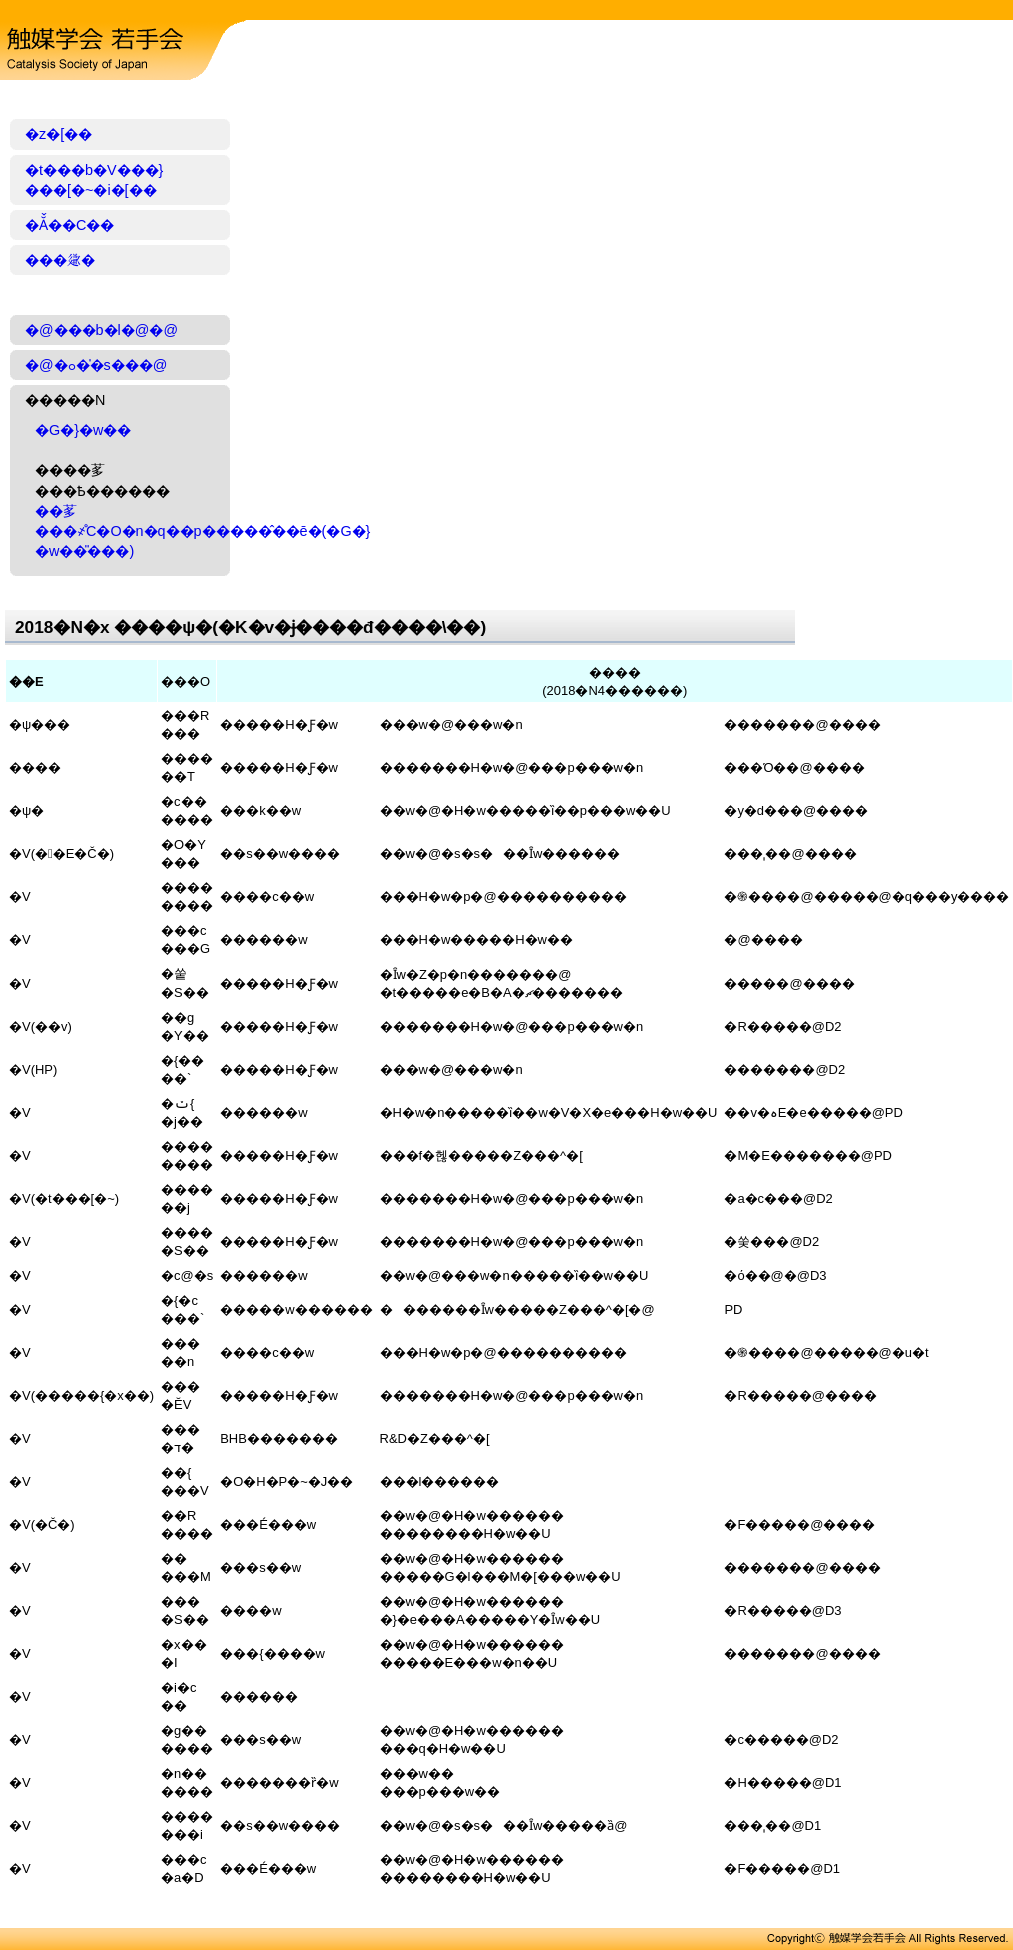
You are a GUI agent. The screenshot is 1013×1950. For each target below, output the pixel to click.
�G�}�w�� (83, 430)
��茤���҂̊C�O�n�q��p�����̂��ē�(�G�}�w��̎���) (202, 531)
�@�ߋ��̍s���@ (96, 365)
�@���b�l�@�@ (101, 330)
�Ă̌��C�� (69, 225)
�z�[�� (58, 134)
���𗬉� (60, 260)
